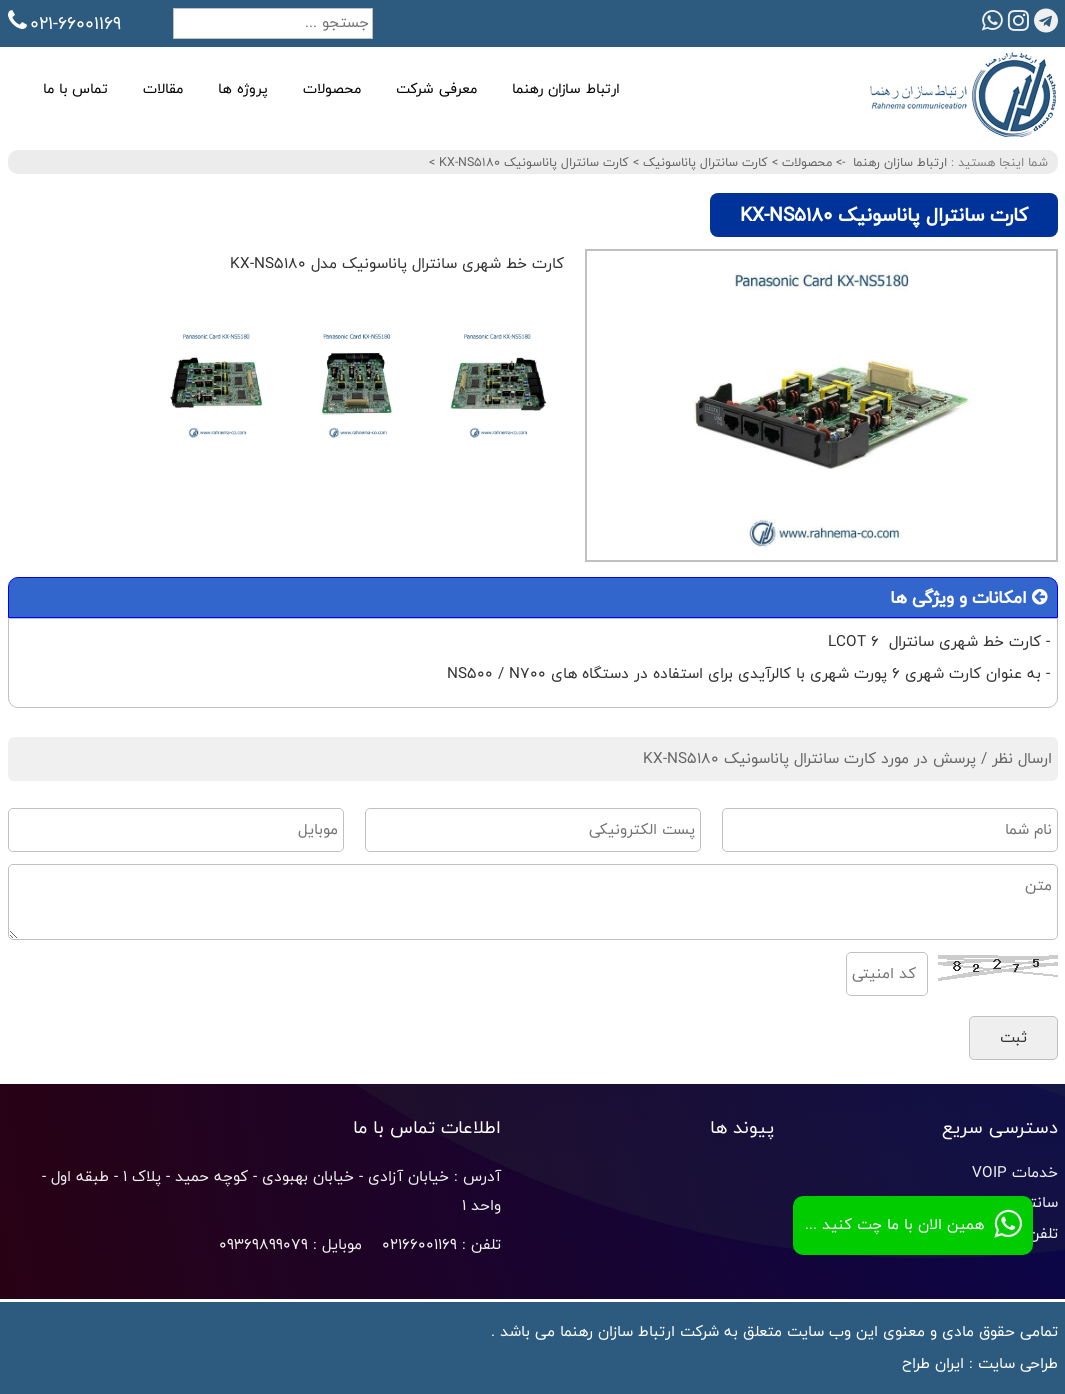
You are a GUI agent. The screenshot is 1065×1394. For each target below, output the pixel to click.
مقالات (163, 88)
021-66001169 (64, 23)
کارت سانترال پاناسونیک (703, 162)
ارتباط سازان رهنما (566, 88)
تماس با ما (75, 88)
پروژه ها (243, 88)
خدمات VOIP (1015, 1172)
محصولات (332, 88)
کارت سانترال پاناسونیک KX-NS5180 (532, 162)
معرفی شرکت (436, 88)
